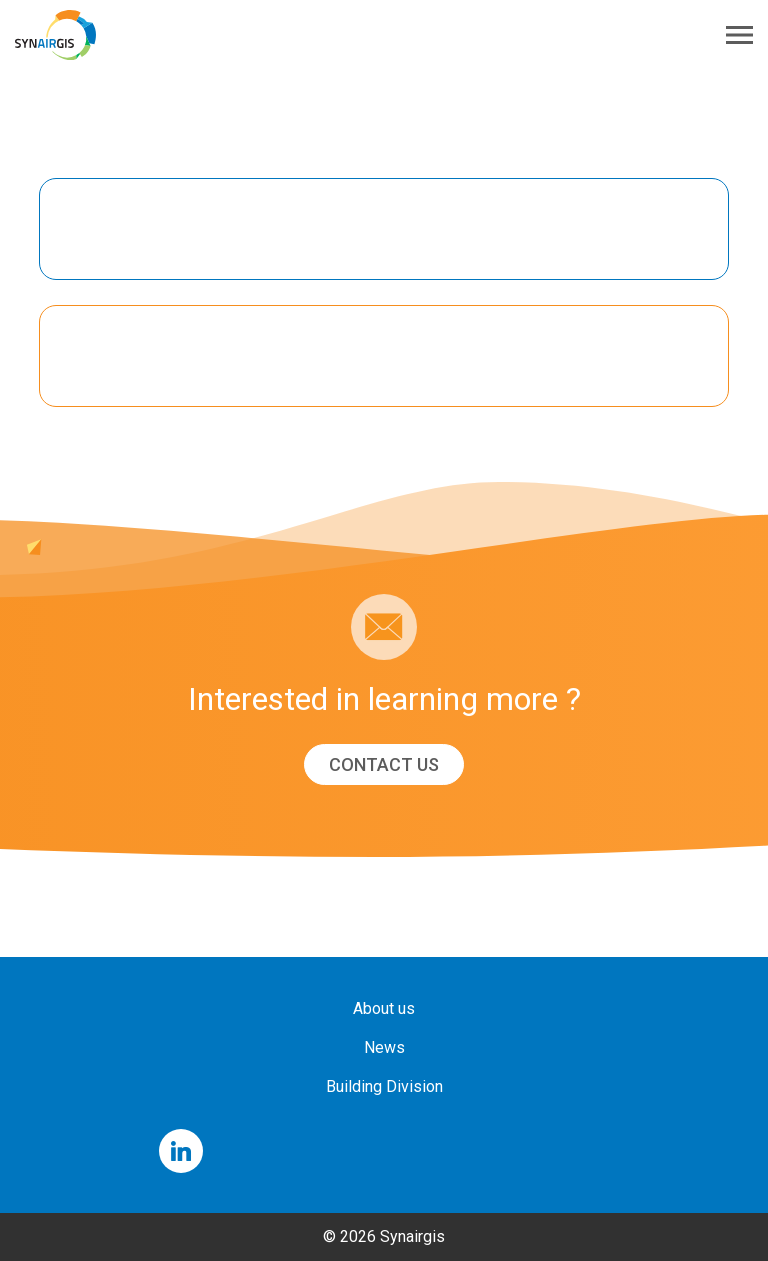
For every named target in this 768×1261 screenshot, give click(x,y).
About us (384, 1008)
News (384, 1047)
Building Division (384, 1086)
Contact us (384, 764)
